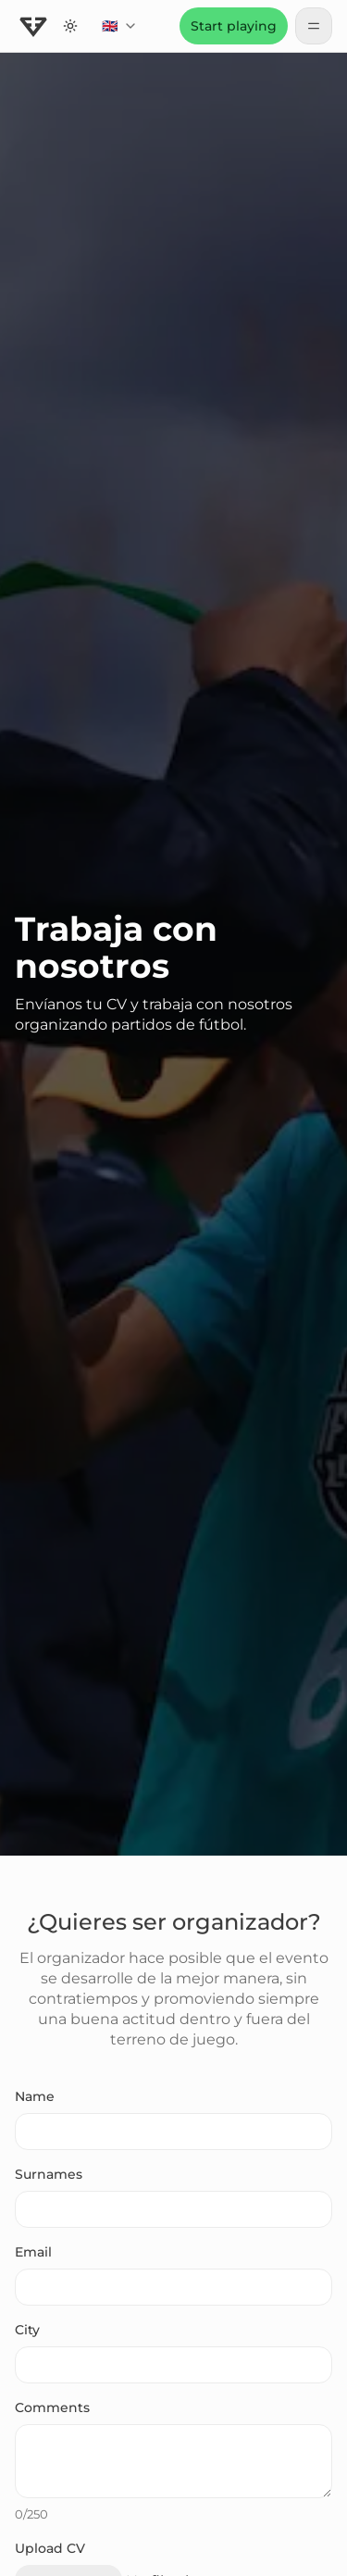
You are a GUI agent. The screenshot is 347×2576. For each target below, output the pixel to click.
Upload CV (50, 2548)
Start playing (234, 26)
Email (33, 2252)
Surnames (48, 2174)
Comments (52, 2407)
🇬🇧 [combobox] (124, 31)
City (27, 2329)
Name (35, 2096)
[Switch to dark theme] (70, 25)
